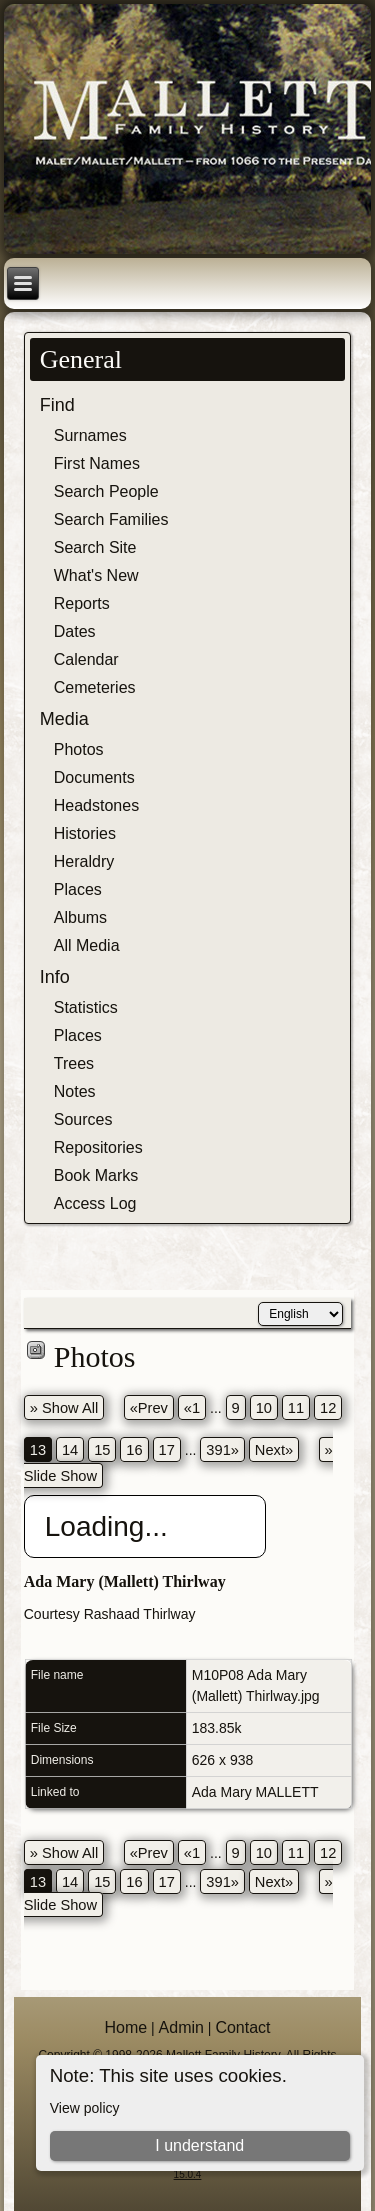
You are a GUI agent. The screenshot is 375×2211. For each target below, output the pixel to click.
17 (167, 1450)
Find (57, 405)
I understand (199, 2145)
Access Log (95, 1203)
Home (125, 2027)
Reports (82, 603)
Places (78, 889)
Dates (75, 631)
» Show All (64, 1408)
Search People (106, 491)
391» (222, 1450)
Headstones (96, 805)
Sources (83, 1119)
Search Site (95, 547)
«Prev (149, 1408)
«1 (192, 1408)
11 (296, 1408)
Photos (79, 749)
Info (55, 977)
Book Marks (96, 1175)
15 (102, 1450)
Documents (94, 777)
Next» (274, 1450)
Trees (74, 1063)
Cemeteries (95, 687)
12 (328, 1408)
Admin (181, 2027)
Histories (85, 833)
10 (264, 1408)
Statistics (86, 1007)
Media (64, 719)
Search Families (111, 519)
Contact (242, 2027)
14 (70, 1450)
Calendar (86, 659)
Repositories (98, 1147)
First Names (97, 463)
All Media (87, 945)
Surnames (90, 435)
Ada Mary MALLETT (255, 1792)
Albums (80, 917)
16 (134, 1450)
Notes (75, 1091)
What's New (96, 575)
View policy (85, 2108)
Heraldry (84, 861)
